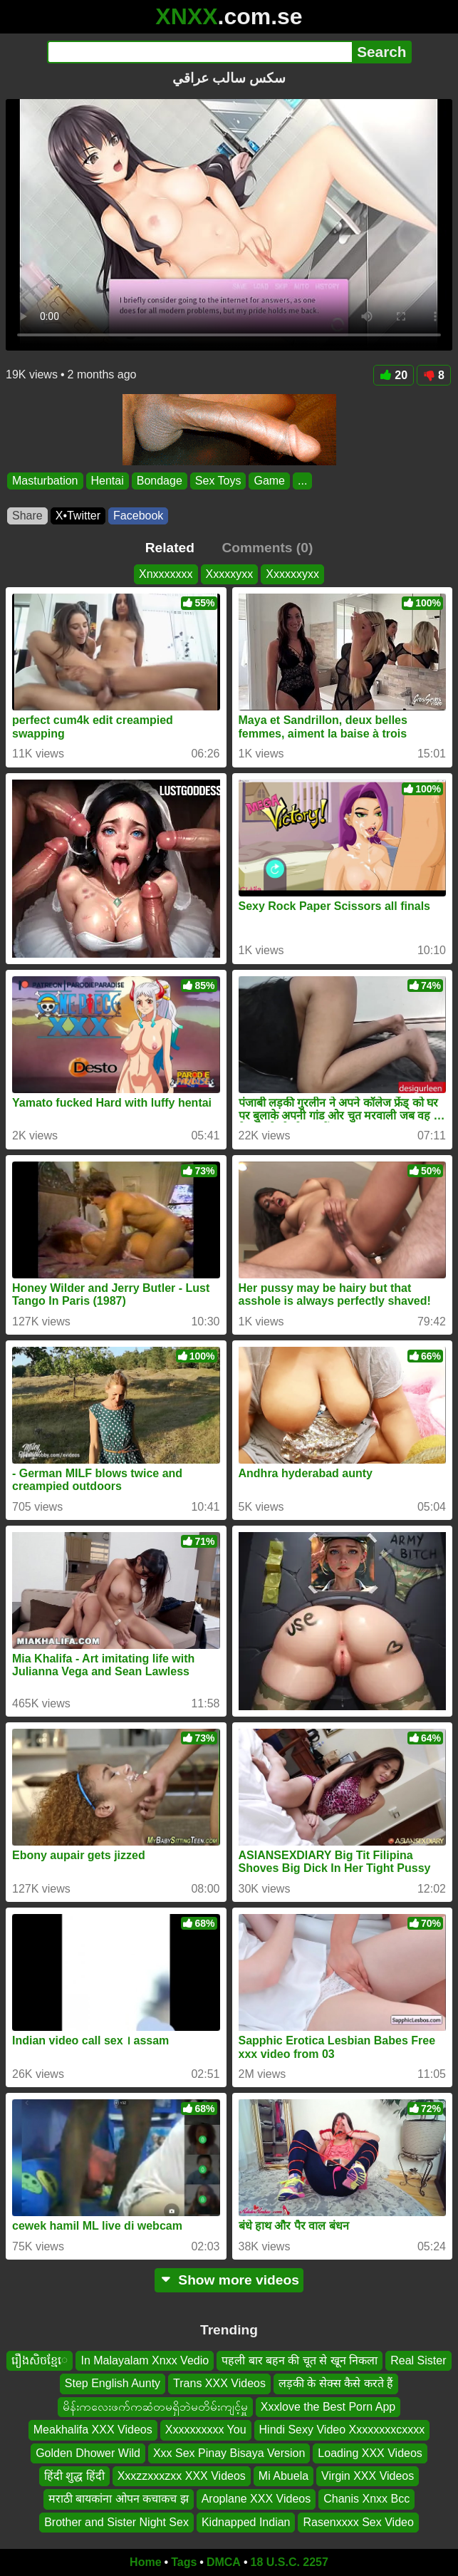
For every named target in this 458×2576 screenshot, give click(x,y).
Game (269, 481)
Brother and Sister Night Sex (116, 2522)
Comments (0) (267, 547)
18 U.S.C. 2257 (289, 2562)
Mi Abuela (283, 2476)
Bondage (159, 481)
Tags (184, 2562)
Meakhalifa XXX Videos (92, 2430)
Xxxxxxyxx (292, 574)
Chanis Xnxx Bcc (366, 2499)
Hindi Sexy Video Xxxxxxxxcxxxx (342, 2430)
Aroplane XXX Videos (256, 2499)
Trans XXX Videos (219, 2383)
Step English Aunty (112, 2383)
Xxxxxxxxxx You (205, 2430)
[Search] (200, 52)
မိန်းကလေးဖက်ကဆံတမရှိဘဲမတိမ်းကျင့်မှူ (155, 2407)
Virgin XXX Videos (367, 2476)
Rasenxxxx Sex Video (358, 2522)
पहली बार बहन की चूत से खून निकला (300, 2360)
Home (145, 2562)
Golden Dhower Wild (88, 2453)
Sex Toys (218, 481)
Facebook (138, 515)
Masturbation (45, 481)
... (302, 481)
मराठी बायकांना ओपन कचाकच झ (118, 2499)
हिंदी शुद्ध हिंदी (74, 2476)
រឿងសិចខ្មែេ (39, 2360)
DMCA (224, 2562)
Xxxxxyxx (230, 574)
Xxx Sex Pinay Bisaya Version (229, 2453)
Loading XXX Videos (370, 2453)
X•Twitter (78, 515)
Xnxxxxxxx (166, 574)
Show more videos (229, 2279)
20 (393, 375)
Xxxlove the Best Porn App (328, 2407)
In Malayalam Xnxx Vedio (144, 2360)
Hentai (107, 481)
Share (27, 515)
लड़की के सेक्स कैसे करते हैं (336, 2383)
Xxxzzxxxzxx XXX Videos (182, 2476)
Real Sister (418, 2360)
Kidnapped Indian (246, 2522)
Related (169, 547)
